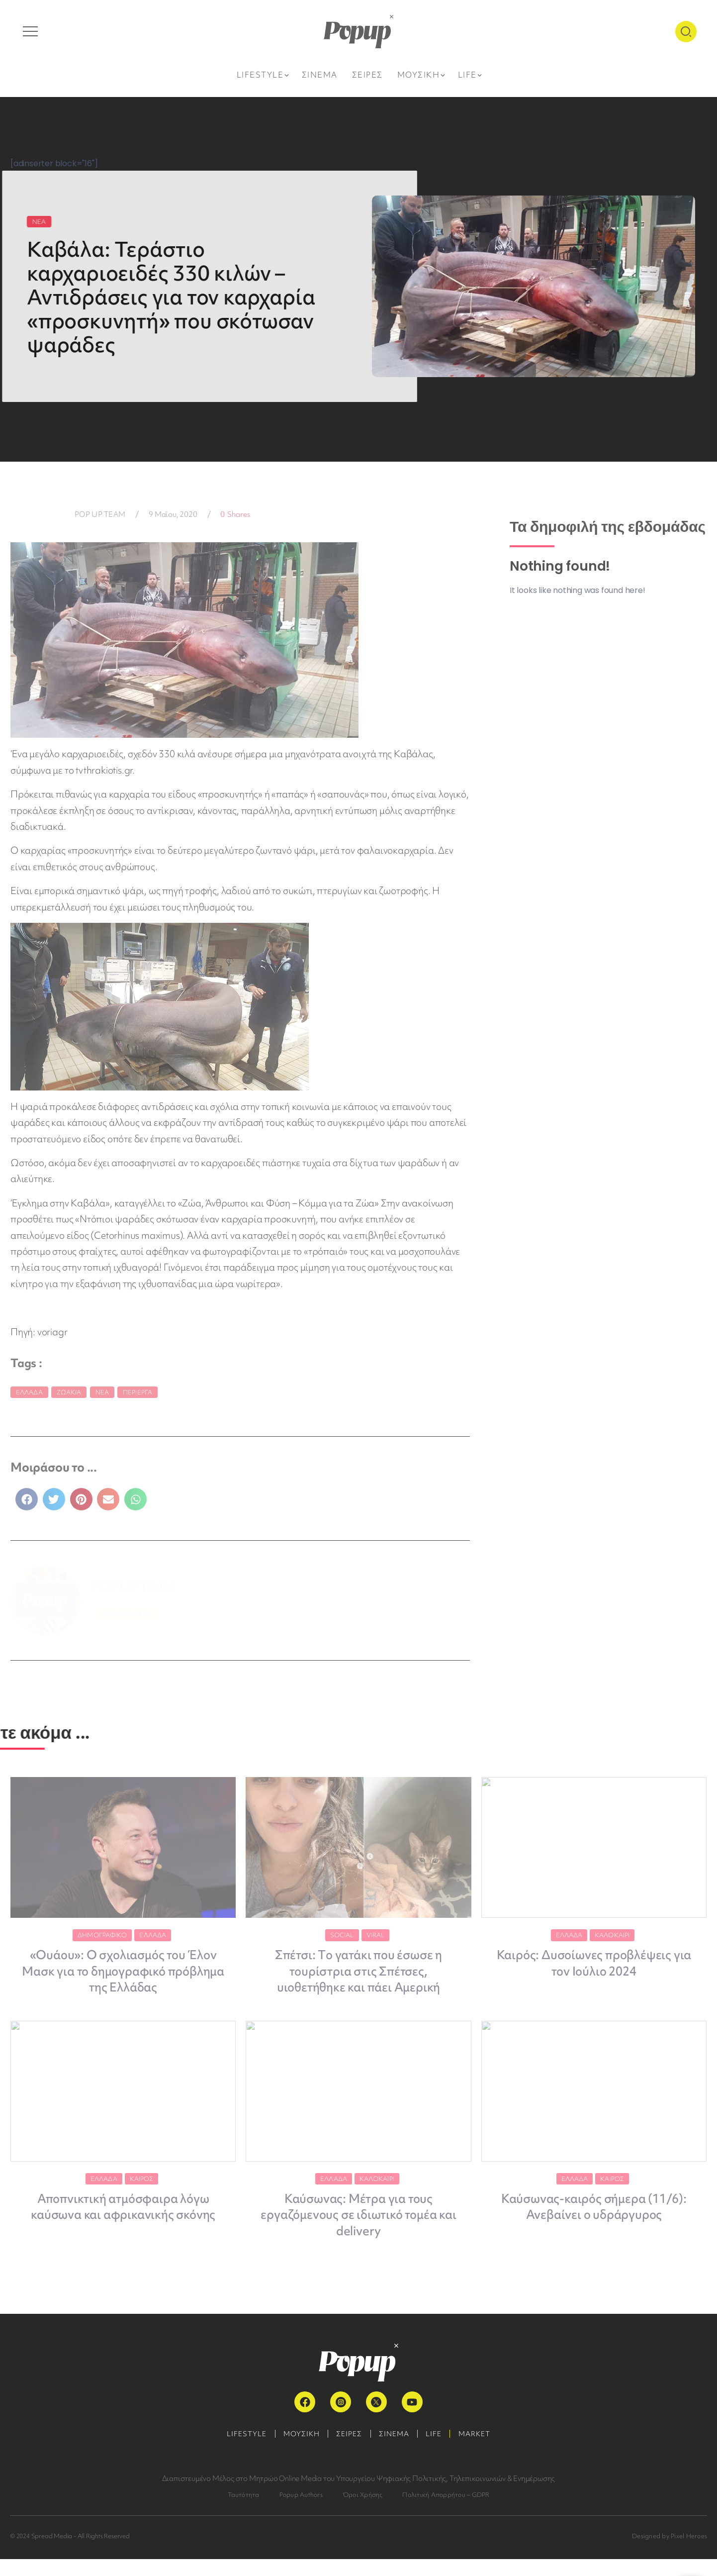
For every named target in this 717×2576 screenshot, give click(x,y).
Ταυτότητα (244, 2511)
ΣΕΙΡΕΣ (347, 2450)
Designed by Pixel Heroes (669, 2553)
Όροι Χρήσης (363, 2511)
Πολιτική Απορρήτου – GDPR (445, 2511)
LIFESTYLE (238, 2450)
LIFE (440, 2450)
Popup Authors (301, 2511)
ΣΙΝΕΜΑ (396, 2450)
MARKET (484, 2450)
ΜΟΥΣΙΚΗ (296, 2450)
